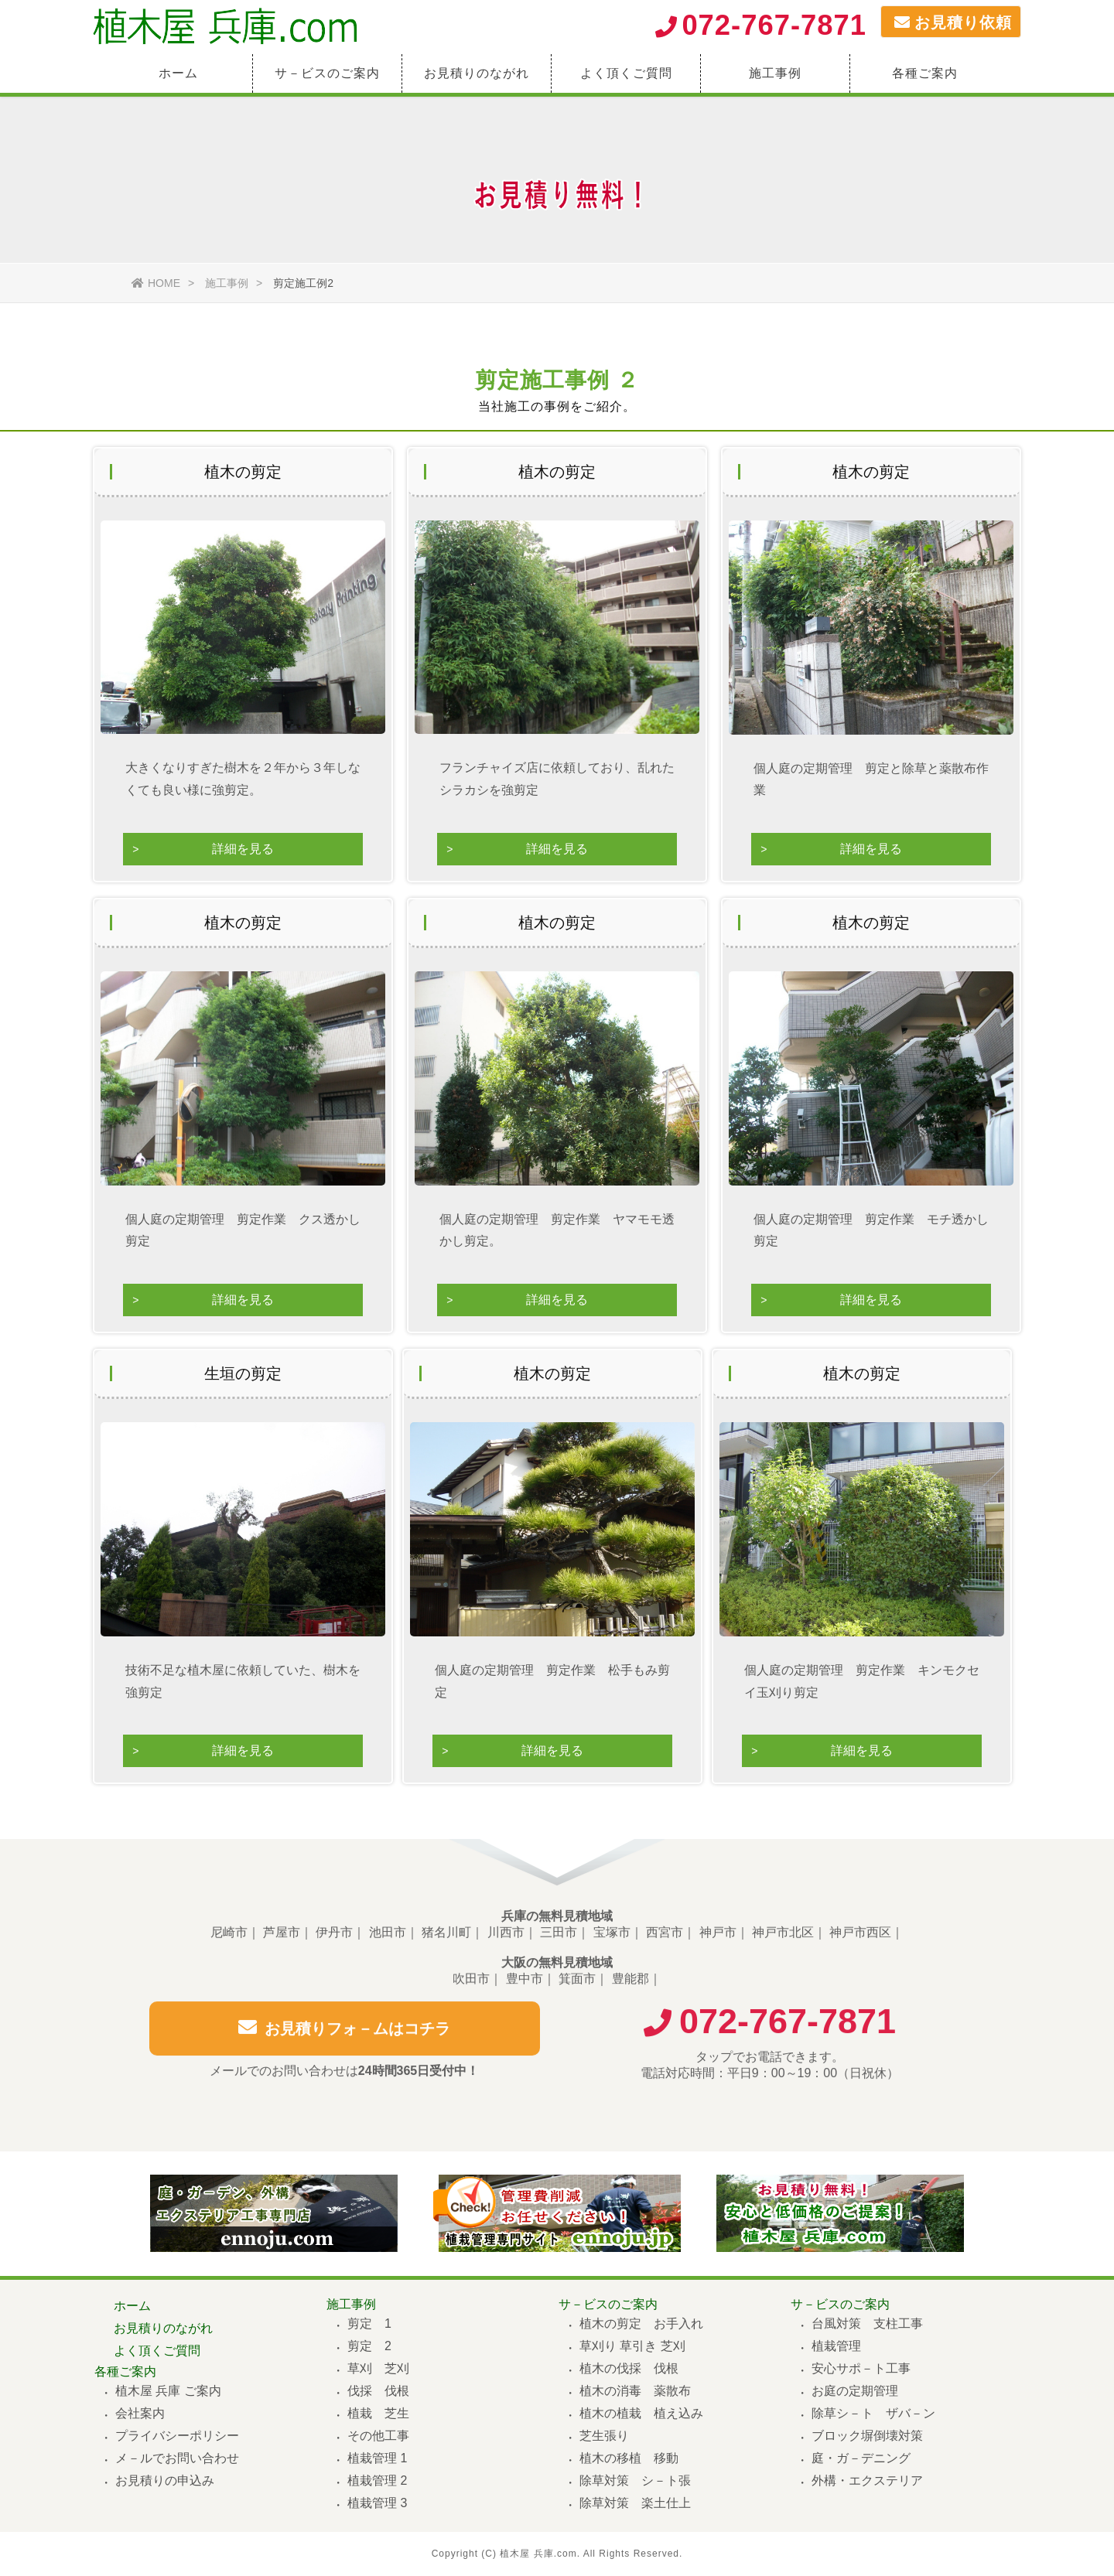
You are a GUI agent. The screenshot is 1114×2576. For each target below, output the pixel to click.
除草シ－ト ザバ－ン (873, 2413)
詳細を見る (243, 848)
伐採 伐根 (378, 2390)
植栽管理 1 (377, 2458)
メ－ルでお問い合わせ (177, 2458)
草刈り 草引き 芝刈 (632, 2346)
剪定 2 (369, 2346)
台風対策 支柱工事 (867, 2323)
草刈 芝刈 (378, 2368)
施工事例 (775, 73)
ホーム (178, 73)
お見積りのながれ (476, 73)
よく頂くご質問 (626, 73)
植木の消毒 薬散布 (635, 2390)
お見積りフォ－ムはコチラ (344, 2037)
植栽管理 (836, 2346)
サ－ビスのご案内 (327, 73)
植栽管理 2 (377, 2480)
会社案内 (140, 2413)
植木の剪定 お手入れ (641, 2323)
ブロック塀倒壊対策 (867, 2435)
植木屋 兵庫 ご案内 (168, 2390)
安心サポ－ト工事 (861, 2368)
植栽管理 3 (377, 2502)
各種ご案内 (925, 73)
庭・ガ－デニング (861, 2458)
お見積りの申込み (164, 2480)
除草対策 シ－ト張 (635, 2480)
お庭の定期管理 (855, 2390)
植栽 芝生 (378, 2413)
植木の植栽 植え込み (641, 2413)
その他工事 (378, 2435)
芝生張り (604, 2435)
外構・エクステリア (867, 2480)
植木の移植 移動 (628, 2458)
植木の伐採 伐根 (628, 2368)
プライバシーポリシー (177, 2435)
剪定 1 (369, 2323)
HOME (156, 283)
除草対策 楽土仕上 (635, 2502)
